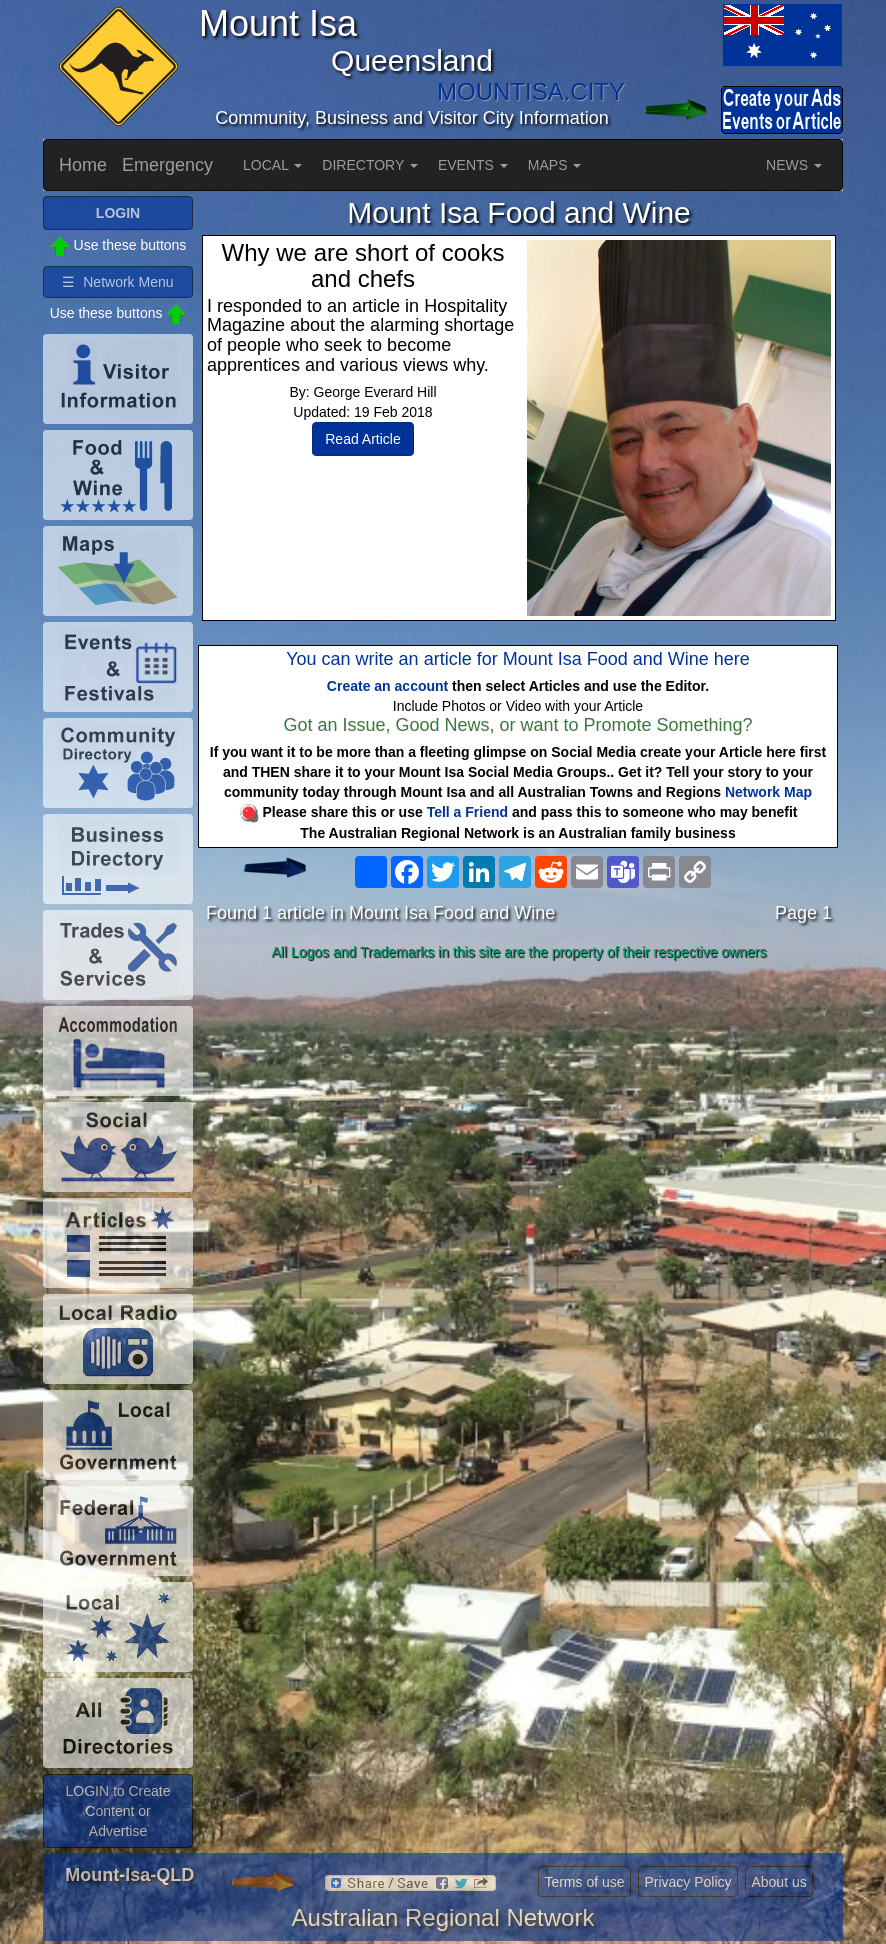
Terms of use (584, 1882)
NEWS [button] (794, 165)
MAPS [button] (555, 165)
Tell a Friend (467, 812)
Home (83, 165)
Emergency (167, 165)
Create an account (387, 686)
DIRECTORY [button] (370, 165)
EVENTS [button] (473, 165)
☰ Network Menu (117, 282)
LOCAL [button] (272, 165)
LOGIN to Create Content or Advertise (117, 1811)
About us (778, 1882)
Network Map (768, 792)
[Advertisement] (519, 1126)
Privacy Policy (687, 1882)
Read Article (362, 439)
